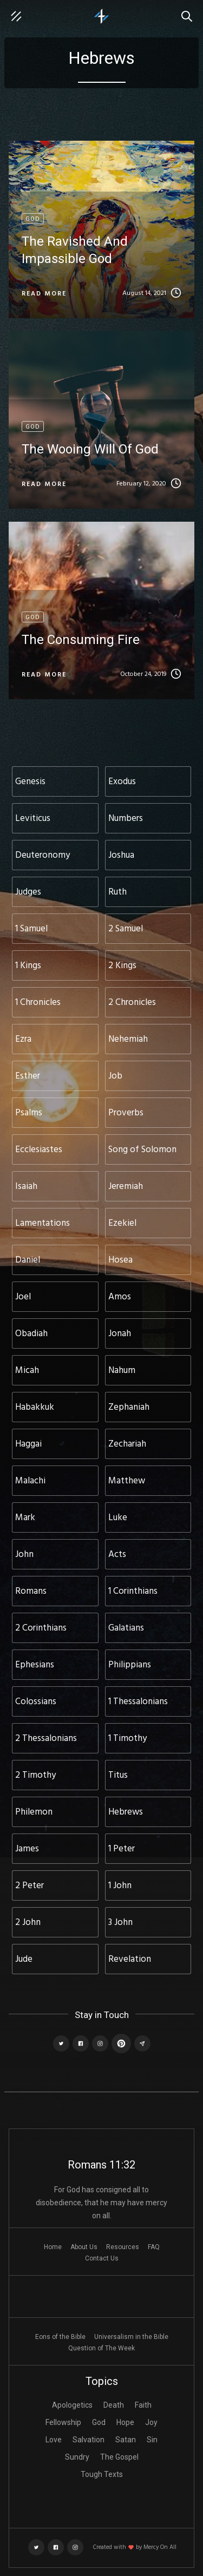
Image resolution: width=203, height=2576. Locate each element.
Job (115, 1076)
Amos (119, 1297)
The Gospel (119, 2457)
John (24, 1554)
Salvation (88, 2439)
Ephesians (34, 1665)
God (99, 2422)
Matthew (126, 1481)
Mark (25, 1517)
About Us (83, 2247)
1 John (120, 1885)
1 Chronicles (38, 1002)
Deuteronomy (42, 855)
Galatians (126, 1628)
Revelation (129, 1959)
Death (113, 2405)
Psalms (28, 1113)
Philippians (129, 1665)
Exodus (122, 781)
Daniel (27, 1260)
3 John (120, 1922)
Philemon (34, 1812)
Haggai (28, 1444)
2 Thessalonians (46, 1738)
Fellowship (63, 2422)
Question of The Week (101, 2348)
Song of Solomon (142, 1149)
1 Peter (121, 1849)
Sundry (77, 2457)
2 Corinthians (41, 1628)
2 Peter (29, 1885)
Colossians (35, 1701)
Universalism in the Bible (131, 2337)
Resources (122, 2247)
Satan (125, 2439)
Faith (143, 2405)
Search (189, 10)
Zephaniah (128, 1407)
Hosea (120, 1260)
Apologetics (72, 2405)
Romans (31, 1591)
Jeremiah (125, 1186)
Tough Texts (102, 2474)
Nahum (121, 1370)
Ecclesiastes (38, 1149)
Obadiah (31, 1333)
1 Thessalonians (138, 1701)
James (27, 1849)
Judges (28, 892)
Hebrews (125, 1812)
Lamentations (42, 1223)
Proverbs (125, 1113)
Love (53, 2439)
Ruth (117, 892)
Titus (118, 1775)
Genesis (30, 781)
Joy (151, 2422)
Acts (117, 1554)
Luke (117, 1517)
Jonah (119, 1333)
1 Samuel (31, 929)
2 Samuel (125, 929)
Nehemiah (128, 1039)
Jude (23, 1959)
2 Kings (122, 965)
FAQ (154, 2247)
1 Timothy (127, 1738)
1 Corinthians (133, 1591)
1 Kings (28, 965)
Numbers (125, 818)
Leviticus (32, 818)
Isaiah (26, 1186)
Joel (23, 1297)
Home (53, 2247)
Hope (125, 2422)
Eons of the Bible (60, 2337)
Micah (27, 1370)
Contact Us (102, 2258)
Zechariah (127, 1444)
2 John (28, 1922)
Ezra (23, 1039)
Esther (27, 1076)
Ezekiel (122, 1223)
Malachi (30, 1481)
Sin (152, 2439)
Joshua (121, 855)
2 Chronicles (132, 1002)
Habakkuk (34, 1407)
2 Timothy (35, 1775)
